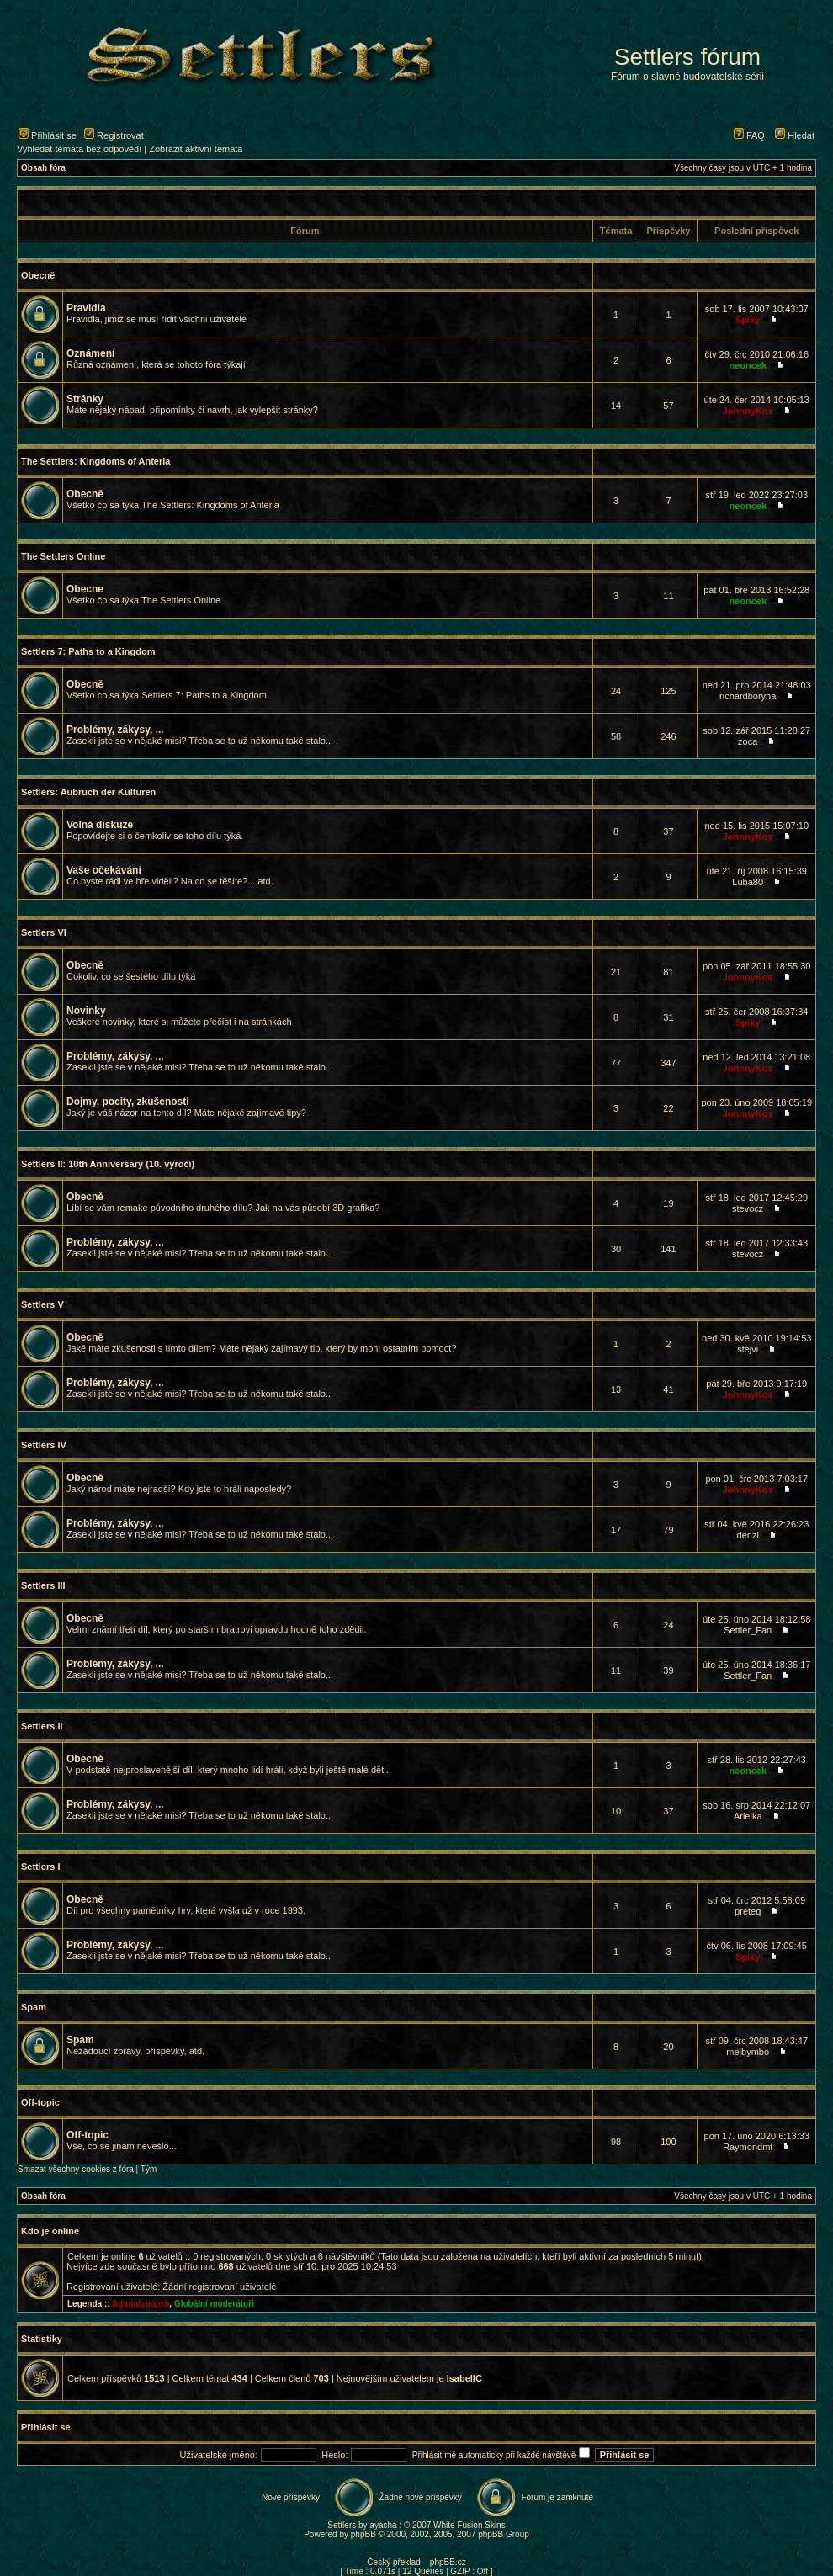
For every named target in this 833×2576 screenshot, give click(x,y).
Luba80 (747, 882)
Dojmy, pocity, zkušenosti (127, 1101)
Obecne (84, 589)
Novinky (86, 1011)
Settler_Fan (748, 1630)
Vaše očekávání (103, 870)
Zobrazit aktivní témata (195, 149)
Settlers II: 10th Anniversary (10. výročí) (107, 1164)
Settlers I (40, 1867)
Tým (149, 2169)
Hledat (794, 135)
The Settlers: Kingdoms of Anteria (95, 461)
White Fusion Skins (469, 2525)
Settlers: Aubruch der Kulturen (88, 792)
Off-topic (40, 2102)
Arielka (748, 1816)
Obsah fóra (43, 168)
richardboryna (747, 696)
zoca (747, 741)
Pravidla (86, 308)
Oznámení (90, 353)
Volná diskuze (99, 825)
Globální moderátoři (214, 2303)
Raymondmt (747, 2147)
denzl (748, 1535)
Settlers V (42, 1304)
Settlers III (43, 1585)
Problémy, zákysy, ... (115, 730)
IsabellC (464, 2378)
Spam (33, 2007)
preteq (748, 1911)
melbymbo (747, 2052)
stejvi (747, 1349)
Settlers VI (43, 932)
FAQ (749, 135)
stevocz (747, 1208)
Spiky (747, 320)
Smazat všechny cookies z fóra (76, 2169)
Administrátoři (140, 2303)
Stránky (84, 399)
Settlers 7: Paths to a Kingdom (88, 651)
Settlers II (42, 1726)
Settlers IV (43, 1445)
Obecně (38, 275)
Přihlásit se (48, 135)
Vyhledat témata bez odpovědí (79, 149)
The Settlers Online (63, 556)
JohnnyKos (748, 411)
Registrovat (114, 135)
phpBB (363, 2534)
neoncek (748, 365)
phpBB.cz (448, 2562)
